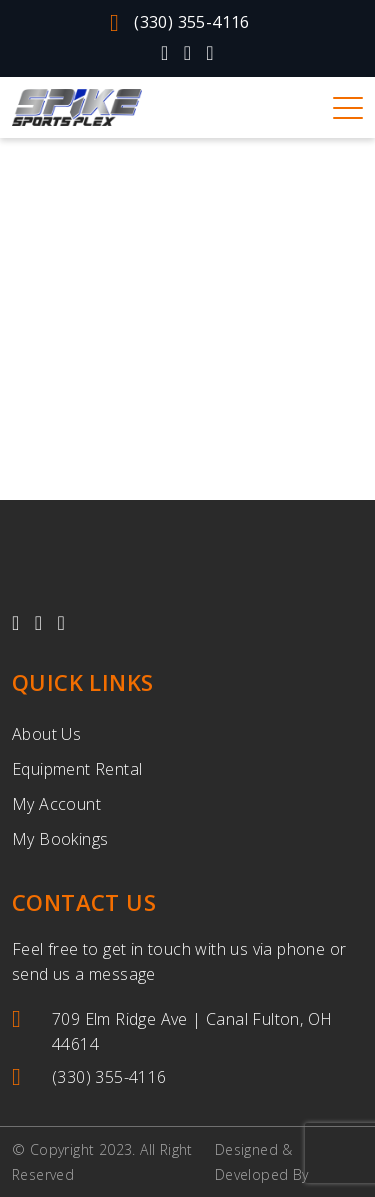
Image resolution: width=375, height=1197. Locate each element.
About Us (46, 734)
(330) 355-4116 (180, 23)
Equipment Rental (77, 769)
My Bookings (60, 839)
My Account (56, 804)
